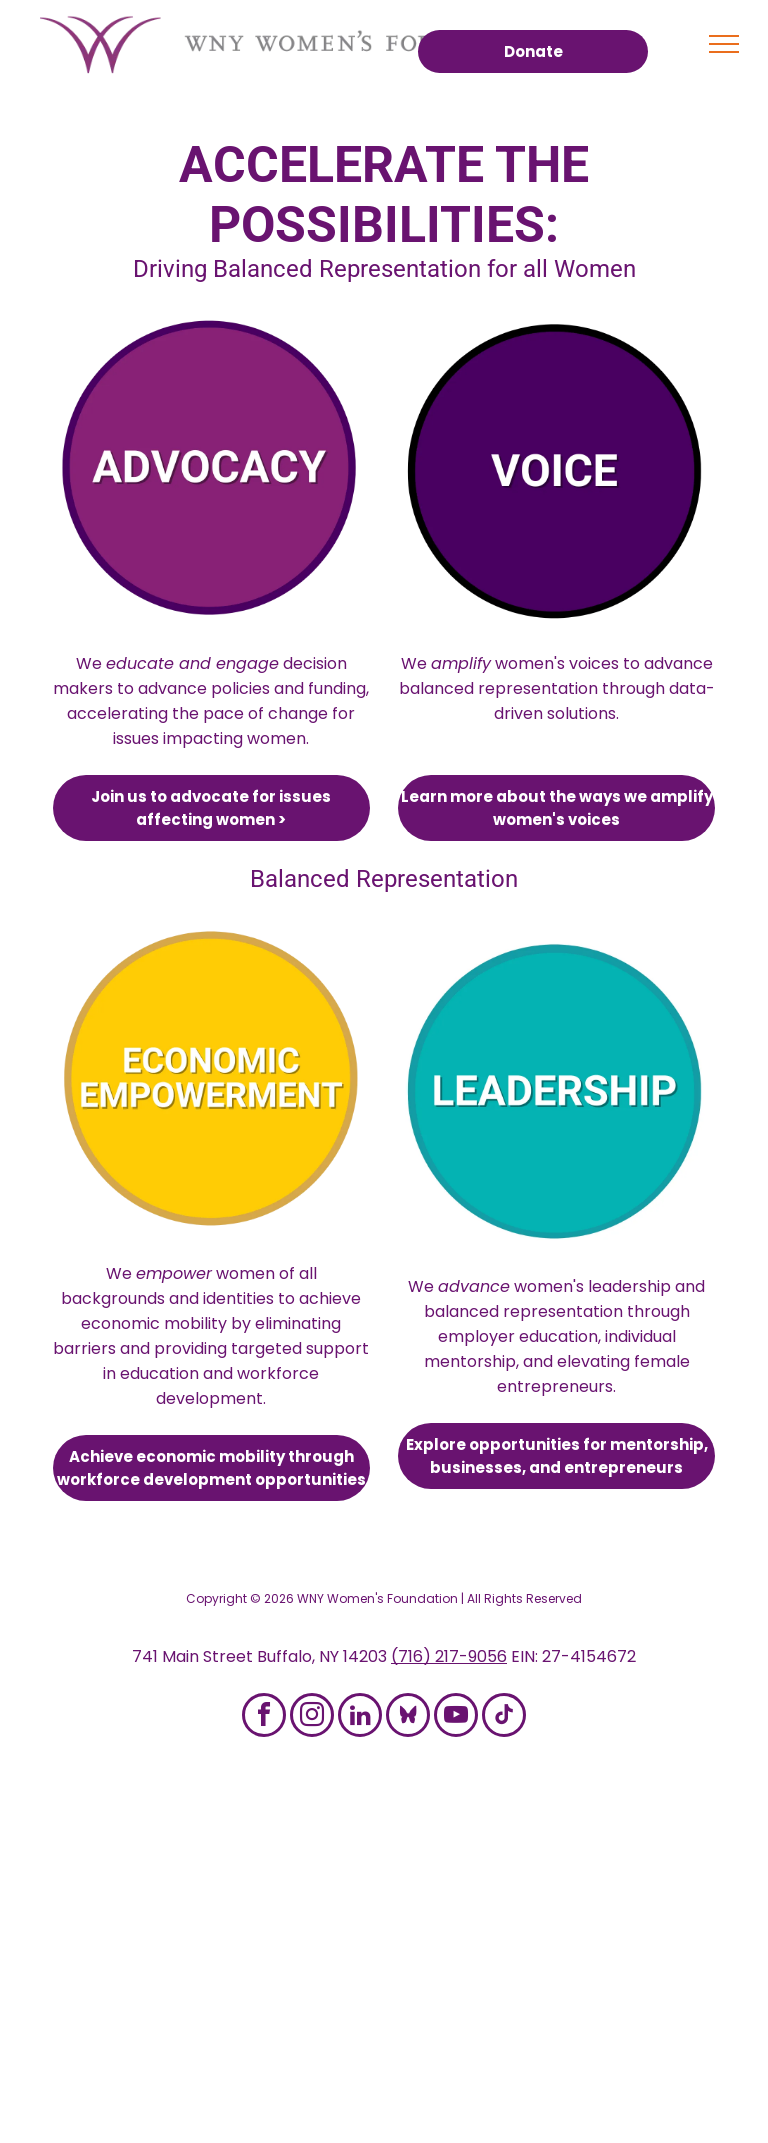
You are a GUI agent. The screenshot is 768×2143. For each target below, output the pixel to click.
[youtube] (456, 1717)
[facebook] (264, 1717)
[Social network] (408, 1717)
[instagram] (312, 1717)
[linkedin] (360, 1717)
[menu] (724, 44)
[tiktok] (504, 1717)
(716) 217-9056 (449, 1656)
